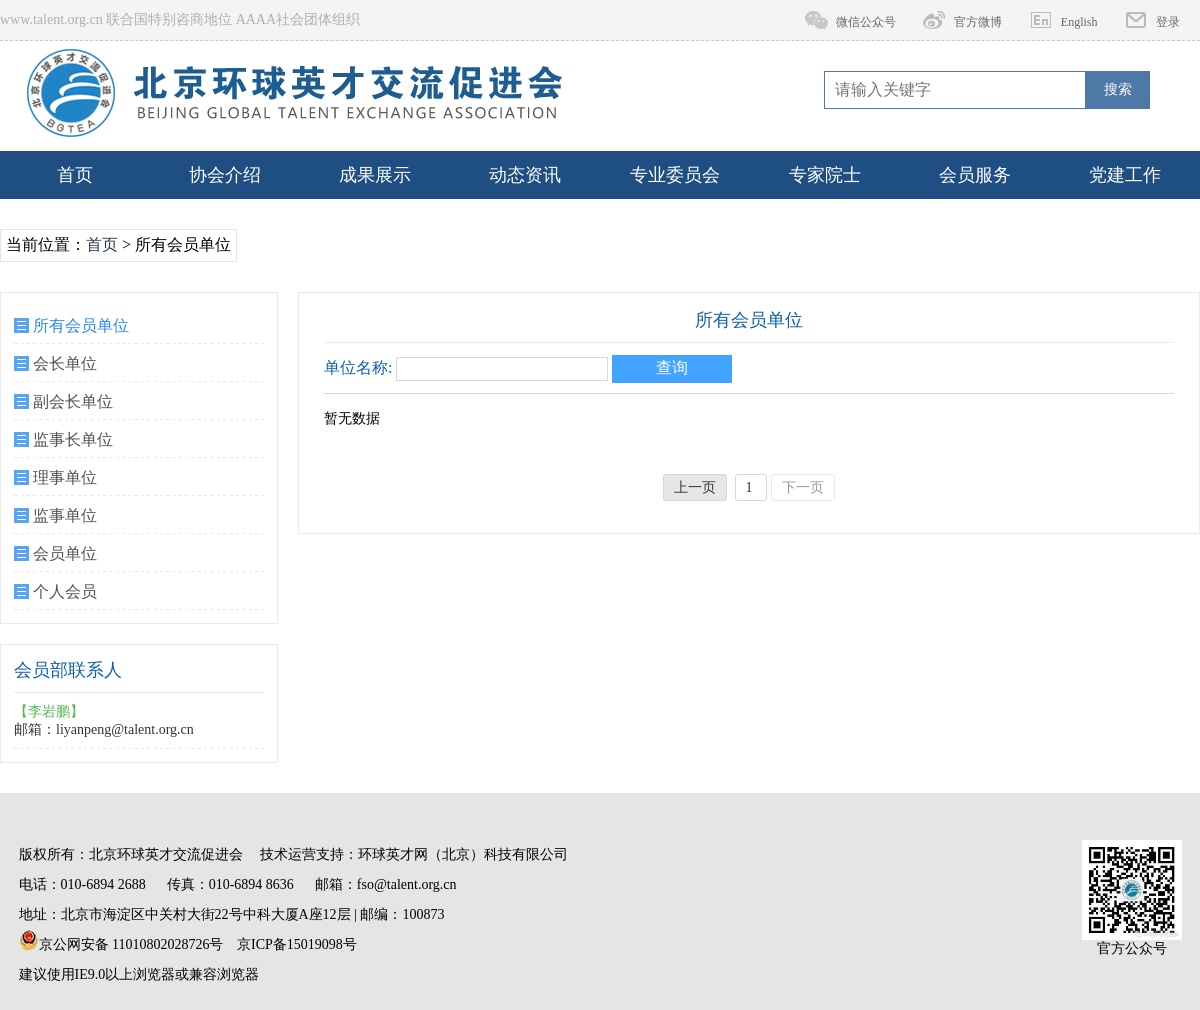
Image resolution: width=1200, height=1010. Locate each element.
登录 (1168, 22)
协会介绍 (225, 175)
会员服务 (975, 175)
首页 (75, 175)
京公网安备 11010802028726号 (121, 941)
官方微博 (978, 22)
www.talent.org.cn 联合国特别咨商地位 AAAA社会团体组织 (180, 19)
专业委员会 (675, 175)
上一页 (695, 487)
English (1079, 22)
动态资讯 (525, 175)
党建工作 (1125, 175)
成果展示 (375, 175)
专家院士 (825, 175)
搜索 (1118, 89)
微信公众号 (866, 22)
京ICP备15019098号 (297, 944)
